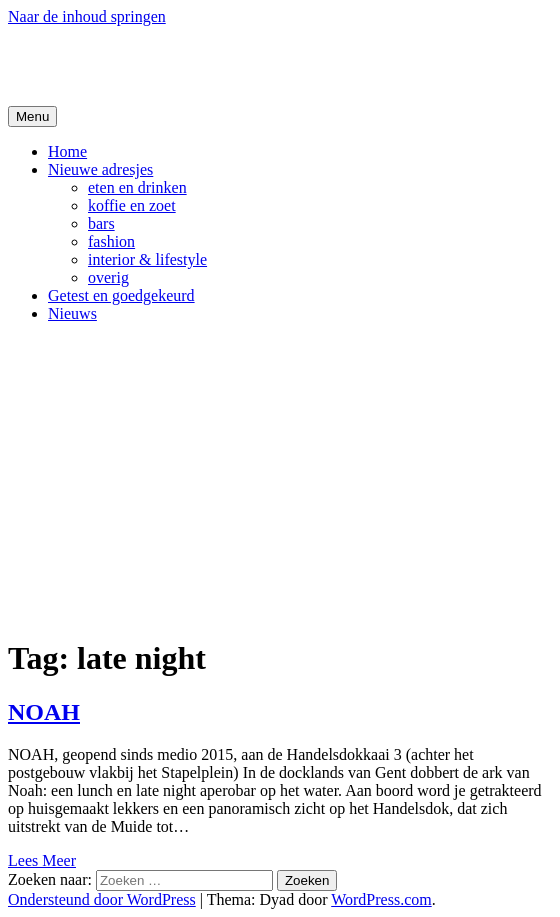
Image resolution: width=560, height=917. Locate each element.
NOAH (44, 712)
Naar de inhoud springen (87, 16)
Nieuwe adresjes (100, 169)
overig (108, 277)
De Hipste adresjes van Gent (201, 65)
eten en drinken (137, 187)
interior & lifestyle (147, 259)
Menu (32, 116)
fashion (111, 241)
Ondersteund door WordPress (102, 899)
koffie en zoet (132, 205)
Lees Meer (42, 860)
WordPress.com (381, 899)
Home (67, 151)
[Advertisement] (280, 479)
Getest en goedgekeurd (121, 295)
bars (101, 223)
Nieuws (72, 313)
